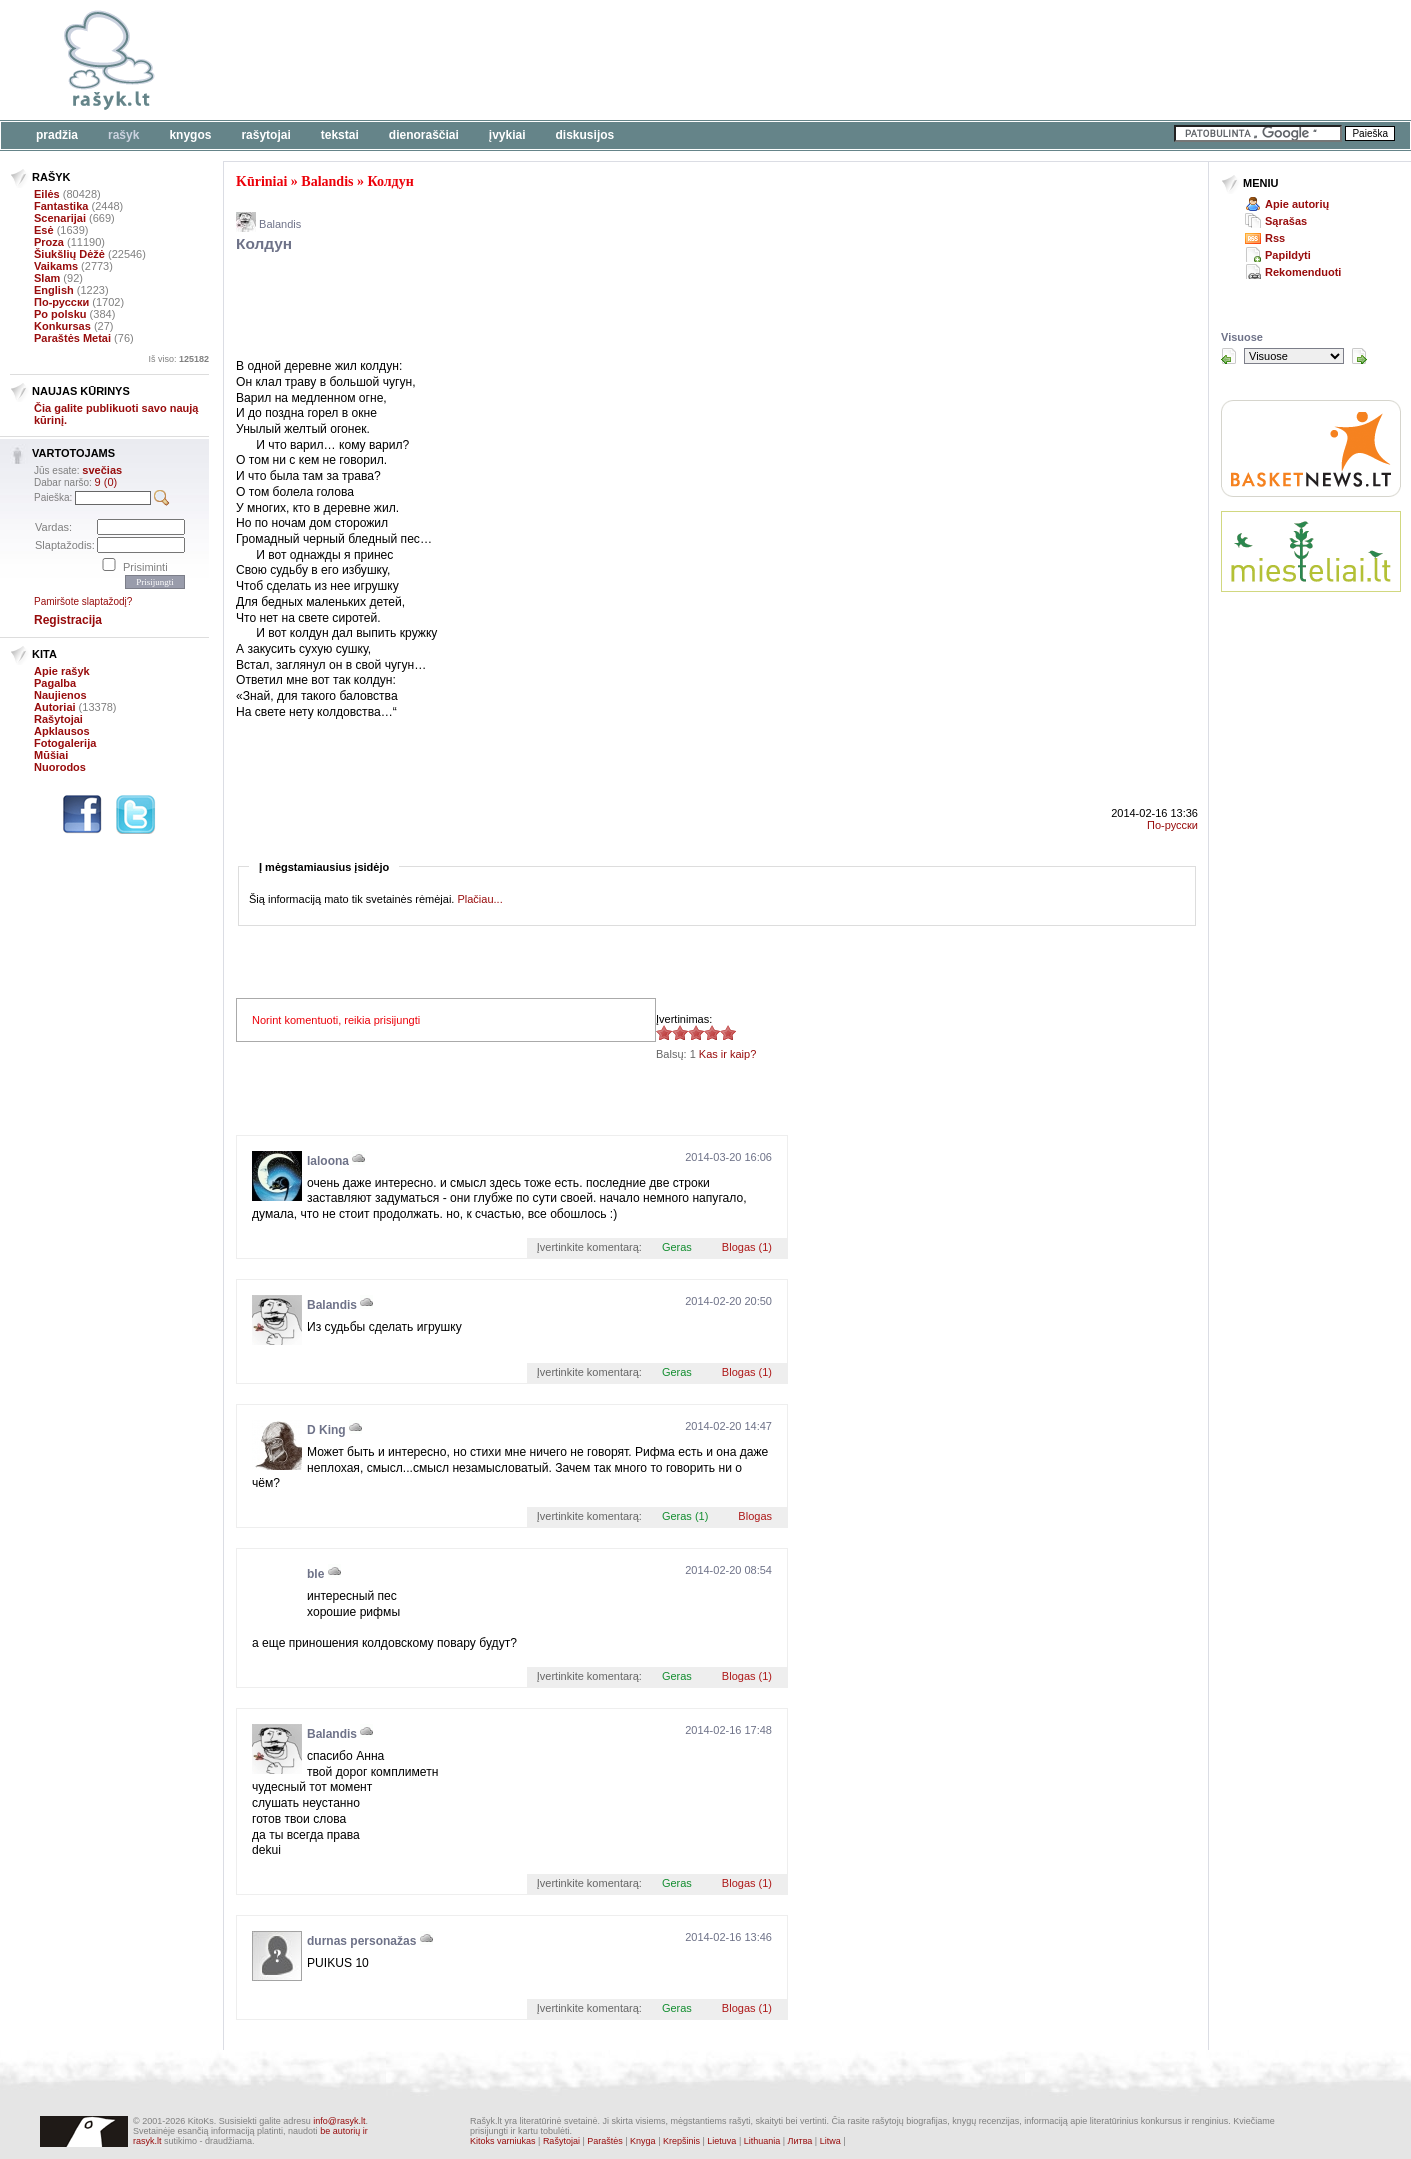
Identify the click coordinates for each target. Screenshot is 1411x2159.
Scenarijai (60, 218)
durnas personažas (361, 1941)
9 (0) (106, 482)
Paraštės (605, 2141)
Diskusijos (585, 135)
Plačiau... (479, 899)
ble (315, 1574)
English (54, 290)
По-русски (61, 302)
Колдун (391, 181)
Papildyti (1288, 255)
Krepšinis (681, 2141)
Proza (49, 242)
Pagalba (55, 683)
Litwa (830, 2141)
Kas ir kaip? (727, 1054)
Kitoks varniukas (503, 2141)
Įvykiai (507, 135)
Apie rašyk (62, 671)
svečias (102, 470)
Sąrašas (1286, 221)
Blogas (755, 1516)
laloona (328, 1161)
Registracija (68, 620)
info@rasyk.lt (339, 2121)
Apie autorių (1297, 204)
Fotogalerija (65, 743)
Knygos (190, 135)
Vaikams (56, 266)
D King (326, 1430)
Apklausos (62, 731)
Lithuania (762, 2141)
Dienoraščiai (424, 135)
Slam (47, 278)
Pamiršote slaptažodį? (83, 601)
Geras (677, 1247)
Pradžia (57, 135)
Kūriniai (261, 181)
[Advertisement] (615, 60)
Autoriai (55, 707)
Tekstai (340, 135)
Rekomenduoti (1303, 272)
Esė (44, 230)
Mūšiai (51, 755)
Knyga (643, 2141)
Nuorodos (60, 767)
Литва (800, 2141)
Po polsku (60, 314)
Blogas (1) (747, 1247)
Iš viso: (178, 359)
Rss (1275, 238)
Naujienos (60, 695)
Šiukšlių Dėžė (69, 254)
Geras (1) (685, 1516)
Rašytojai (265, 135)
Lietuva (721, 2141)
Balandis (327, 181)
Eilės (47, 194)
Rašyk (123, 135)
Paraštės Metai (72, 338)
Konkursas (62, 326)
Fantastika (61, 206)
